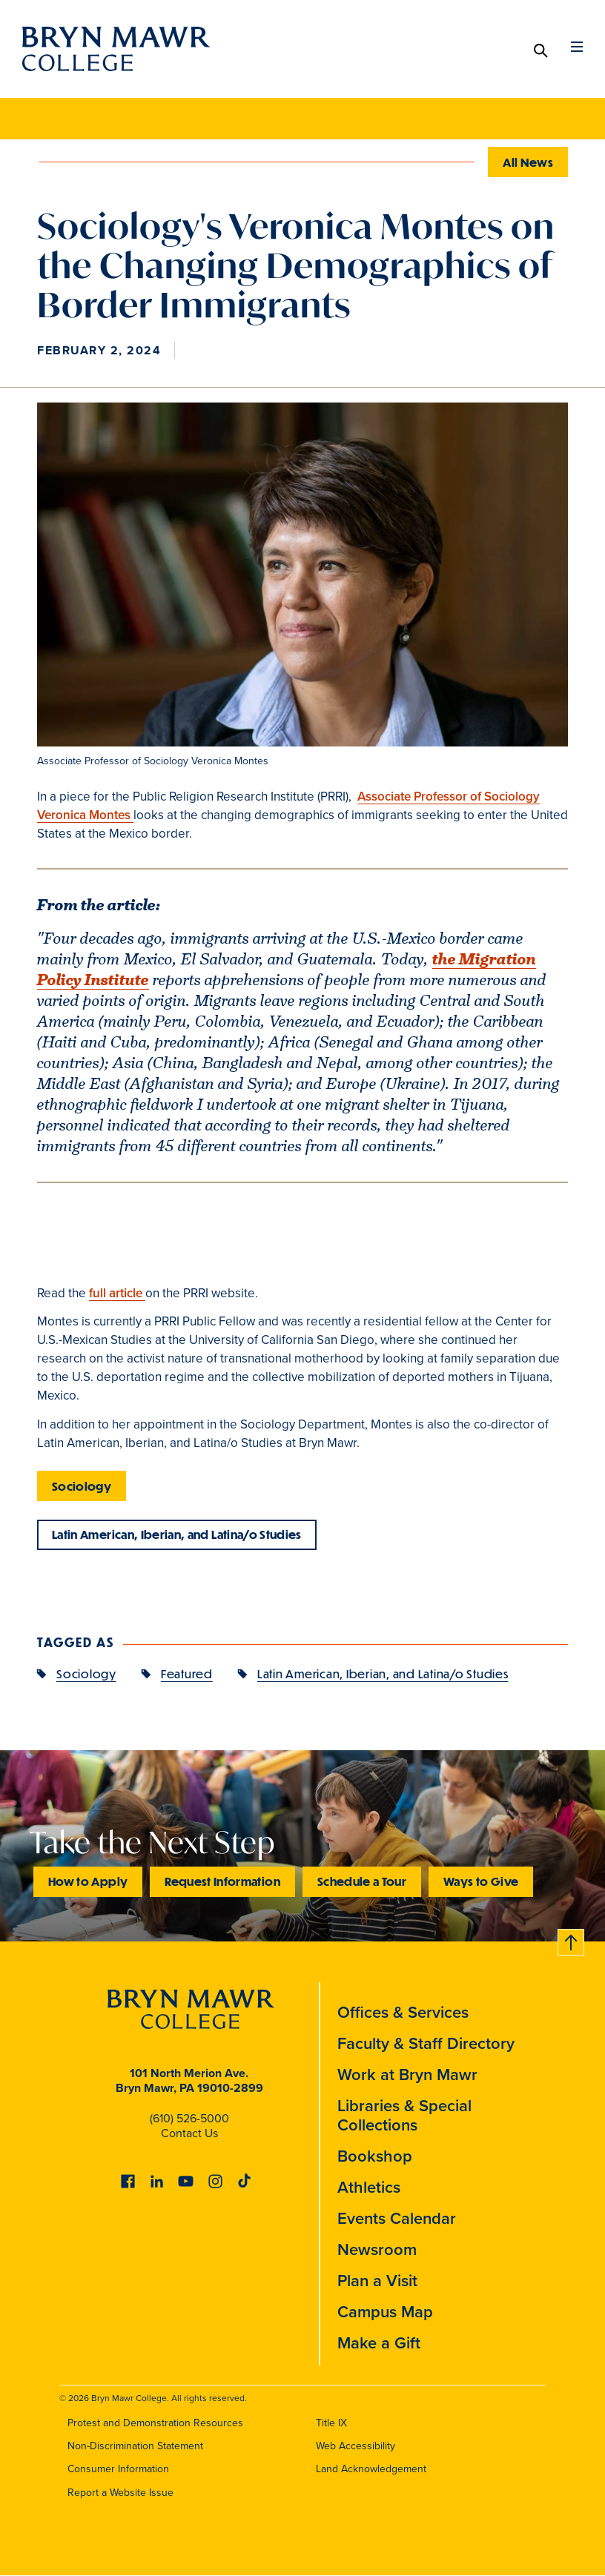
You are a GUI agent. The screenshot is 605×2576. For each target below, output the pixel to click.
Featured (187, 1674)
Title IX (331, 2423)
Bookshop (374, 2157)
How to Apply (88, 1882)
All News (528, 162)
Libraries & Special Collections (404, 2116)
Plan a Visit (377, 2281)
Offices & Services (403, 2013)
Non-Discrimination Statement (135, 2446)
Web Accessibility (355, 2446)
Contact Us (189, 2133)
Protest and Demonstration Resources (155, 2423)
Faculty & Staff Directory (426, 2044)
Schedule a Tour (361, 1882)
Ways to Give (480, 1882)
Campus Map (385, 2312)
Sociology (81, 1486)
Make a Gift (378, 2343)
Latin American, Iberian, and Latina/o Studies (177, 1535)
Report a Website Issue (120, 2493)
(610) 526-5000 (189, 2119)
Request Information (222, 1882)
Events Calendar (396, 2219)
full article (117, 1293)
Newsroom (377, 2250)
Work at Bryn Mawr (407, 2075)
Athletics (368, 2188)
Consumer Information (118, 2469)
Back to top (570, 1940)
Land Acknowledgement (371, 2469)
